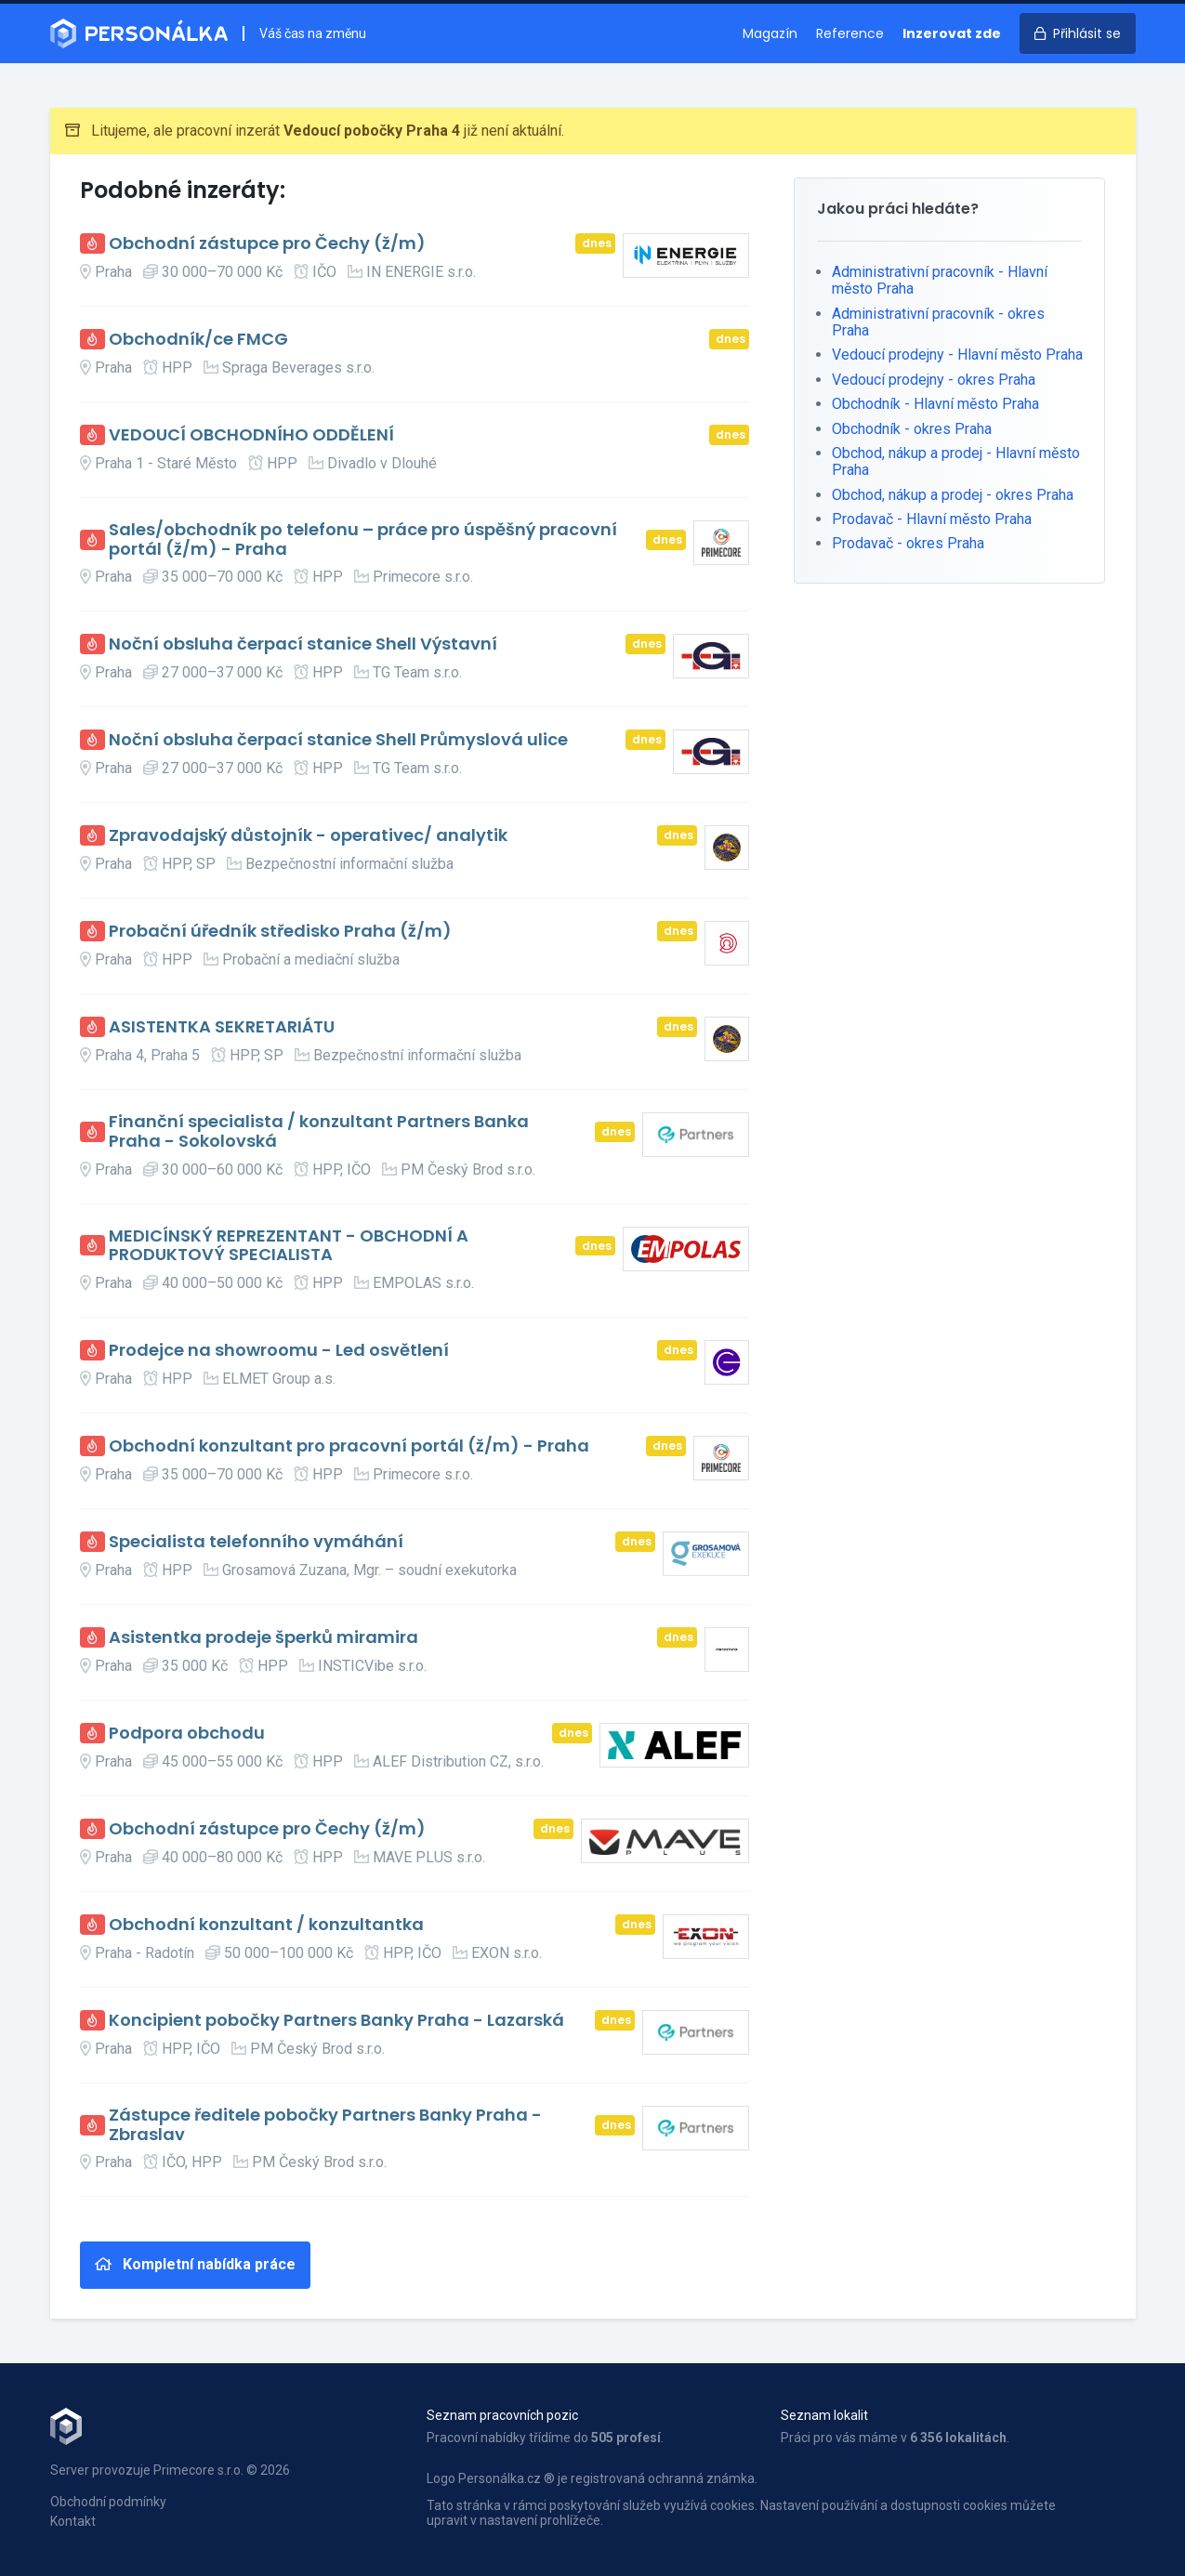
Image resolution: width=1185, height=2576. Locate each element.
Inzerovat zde (951, 33)
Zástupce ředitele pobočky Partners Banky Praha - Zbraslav (325, 2125)
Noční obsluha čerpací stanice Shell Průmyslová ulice (338, 740)
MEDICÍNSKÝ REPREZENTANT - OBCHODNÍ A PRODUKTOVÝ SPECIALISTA (288, 1246)
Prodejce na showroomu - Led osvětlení (279, 1350)
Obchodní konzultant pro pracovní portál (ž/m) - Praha (349, 1446)
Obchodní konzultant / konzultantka (266, 1925)
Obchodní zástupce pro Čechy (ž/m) (267, 244)
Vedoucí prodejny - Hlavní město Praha (957, 354)
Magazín (770, 33)
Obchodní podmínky (108, 2501)
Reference (850, 33)
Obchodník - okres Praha (912, 429)
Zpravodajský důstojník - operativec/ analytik (308, 836)
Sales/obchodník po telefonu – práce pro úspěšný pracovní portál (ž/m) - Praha (363, 539)
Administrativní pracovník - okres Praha (938, 322)
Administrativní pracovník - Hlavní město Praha (939, 280)
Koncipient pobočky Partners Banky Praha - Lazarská (336, 2021)
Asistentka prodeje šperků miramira (263, 1638)
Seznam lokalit (824, 2415)
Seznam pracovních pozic (502, 2415)
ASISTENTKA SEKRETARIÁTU (222, 1027)
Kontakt (73, 2521)
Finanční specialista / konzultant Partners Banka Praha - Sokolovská (319, 1131)
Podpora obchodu (187, 1733)
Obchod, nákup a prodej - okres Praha (952, 495)
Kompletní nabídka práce (195, 2264)
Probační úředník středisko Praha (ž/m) (280, 931)
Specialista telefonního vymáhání (256, 1542)
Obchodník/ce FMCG (198, 339)
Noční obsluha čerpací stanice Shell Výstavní (303, 644)
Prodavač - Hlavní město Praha (932, 519)
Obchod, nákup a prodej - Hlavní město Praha (956, 461)
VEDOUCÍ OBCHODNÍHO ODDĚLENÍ (251, 435)
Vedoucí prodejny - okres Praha (933, 379)
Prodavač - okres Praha (908, 543)
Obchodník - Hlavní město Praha (935, 404)
